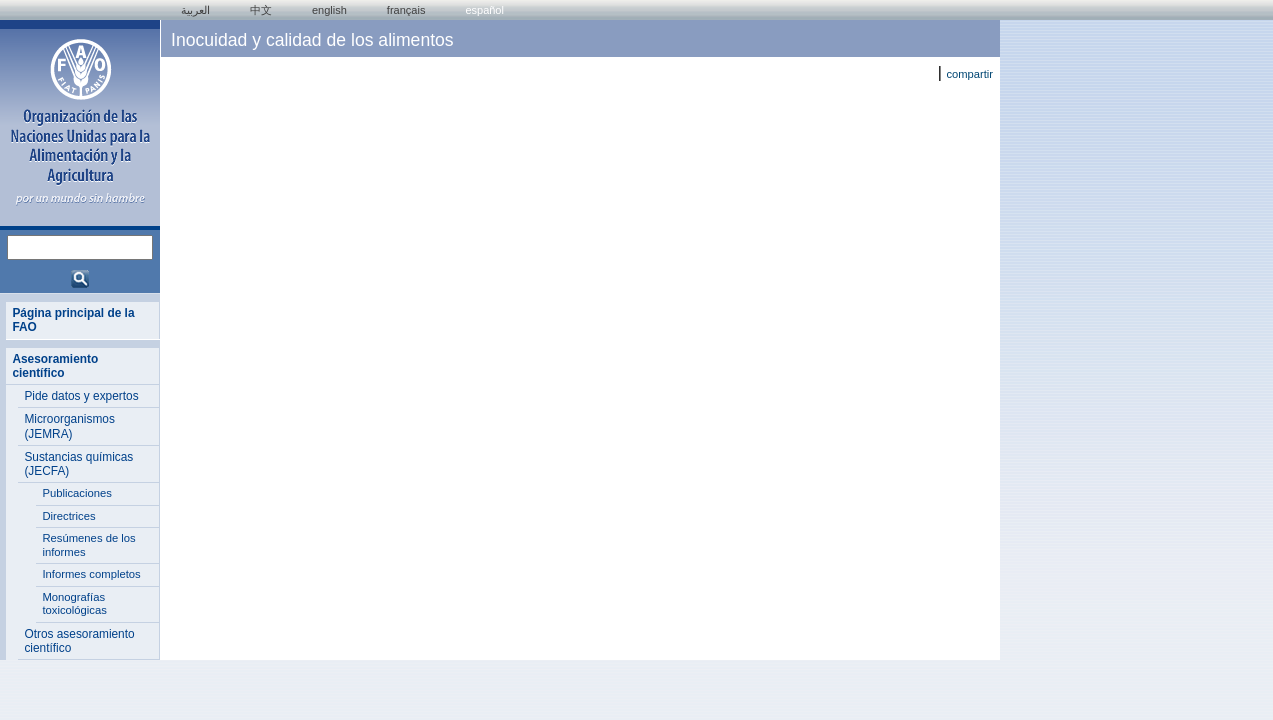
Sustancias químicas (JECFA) (78, 464)
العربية (195, 10)
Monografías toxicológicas (74, 604)
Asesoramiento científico (55, 366)
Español (484, 10)
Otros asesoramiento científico (79, 641)
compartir (969, 74)
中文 (261, 10)
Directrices (68, 516)
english (329, 10)
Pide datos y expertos (81, 396)
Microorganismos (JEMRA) (69, 426)
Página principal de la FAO (73, 320)
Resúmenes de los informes (88, 545)
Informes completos (91, 574)
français (406, 10)
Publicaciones (77, 493)
